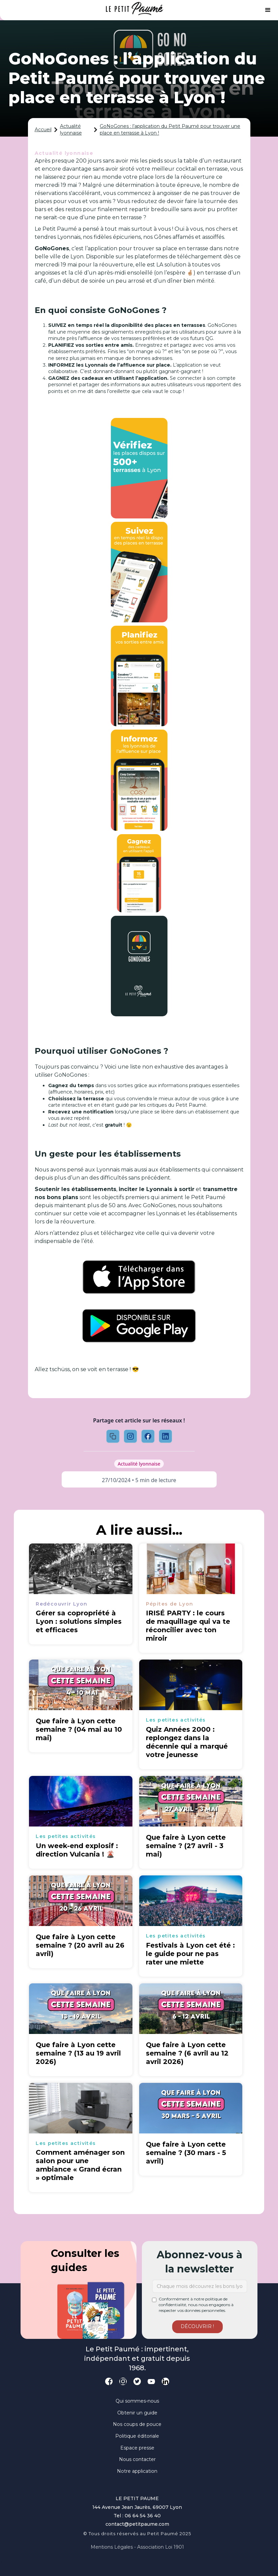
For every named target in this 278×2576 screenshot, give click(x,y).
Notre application (137, 2471)
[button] (268, 10)
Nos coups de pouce (137, 2424)
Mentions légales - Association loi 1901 (137, 2547)
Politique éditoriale (137, 2436)
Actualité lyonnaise (71, 129)
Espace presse (137, 2448)
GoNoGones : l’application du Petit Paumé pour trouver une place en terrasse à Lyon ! (170, 129)
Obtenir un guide (137, 2413)
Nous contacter (137, 2459)
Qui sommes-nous (137, 2401)
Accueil (43, 129)
